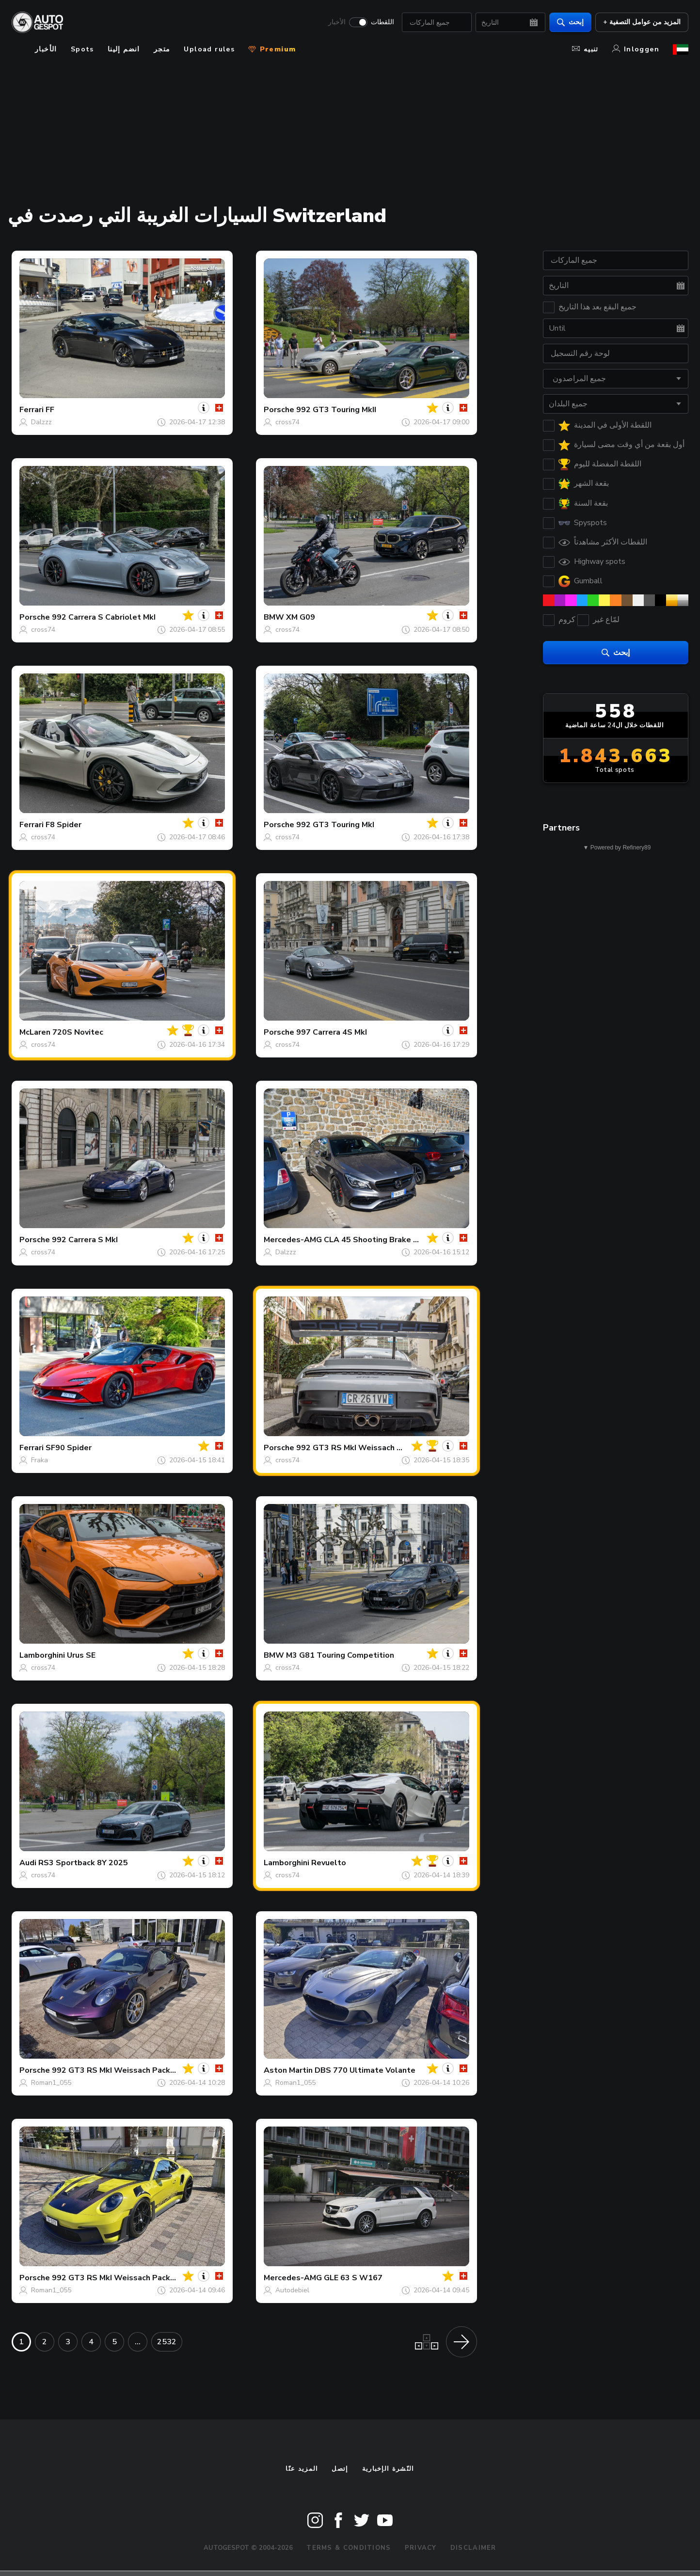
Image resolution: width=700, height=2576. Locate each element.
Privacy (421, 2548)
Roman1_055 (51, 2082)
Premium (272, 49)
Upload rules (209, 49)
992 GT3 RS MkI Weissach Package (362, 1447)
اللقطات (382, 22)
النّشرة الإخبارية (388, 2468)
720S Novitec (77, 1032)
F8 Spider (63, 824)
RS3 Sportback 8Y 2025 (83, 1862)
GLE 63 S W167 (353, 2277)
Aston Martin (288, 2070)
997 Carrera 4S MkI (331, 1032)
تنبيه (585, 49)
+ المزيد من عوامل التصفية (642, 22)
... (138, 2341)
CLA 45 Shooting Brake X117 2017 (389, 1239)
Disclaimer (473, 2548)
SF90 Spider (69, 1447)
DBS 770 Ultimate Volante (365, 2070)
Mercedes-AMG (293, 1239)
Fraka (39, 1460)
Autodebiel (292, 2290)
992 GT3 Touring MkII (336, 409)
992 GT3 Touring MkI (335, 824)
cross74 (287, 422)
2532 (166, 2341)
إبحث (570, 22)
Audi (27, 1862)
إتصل (340, 2468)
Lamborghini (42, 1655)
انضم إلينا (124, 49)
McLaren (34, 1032)
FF (50, 409)
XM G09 (300, 617)
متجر (162, 49)
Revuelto (328, 1862)
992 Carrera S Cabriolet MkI (104, 617)
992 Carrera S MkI (85, 1239)
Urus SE (81, 1655)
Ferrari (31, 409)
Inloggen (635, 49)
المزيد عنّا (302, 2468)
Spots (82, 49)
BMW (274, 617)
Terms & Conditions (348, 2548)
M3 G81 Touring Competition (340, 1655)
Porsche (279, 409)
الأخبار (337, 22)
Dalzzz (41, 422)
